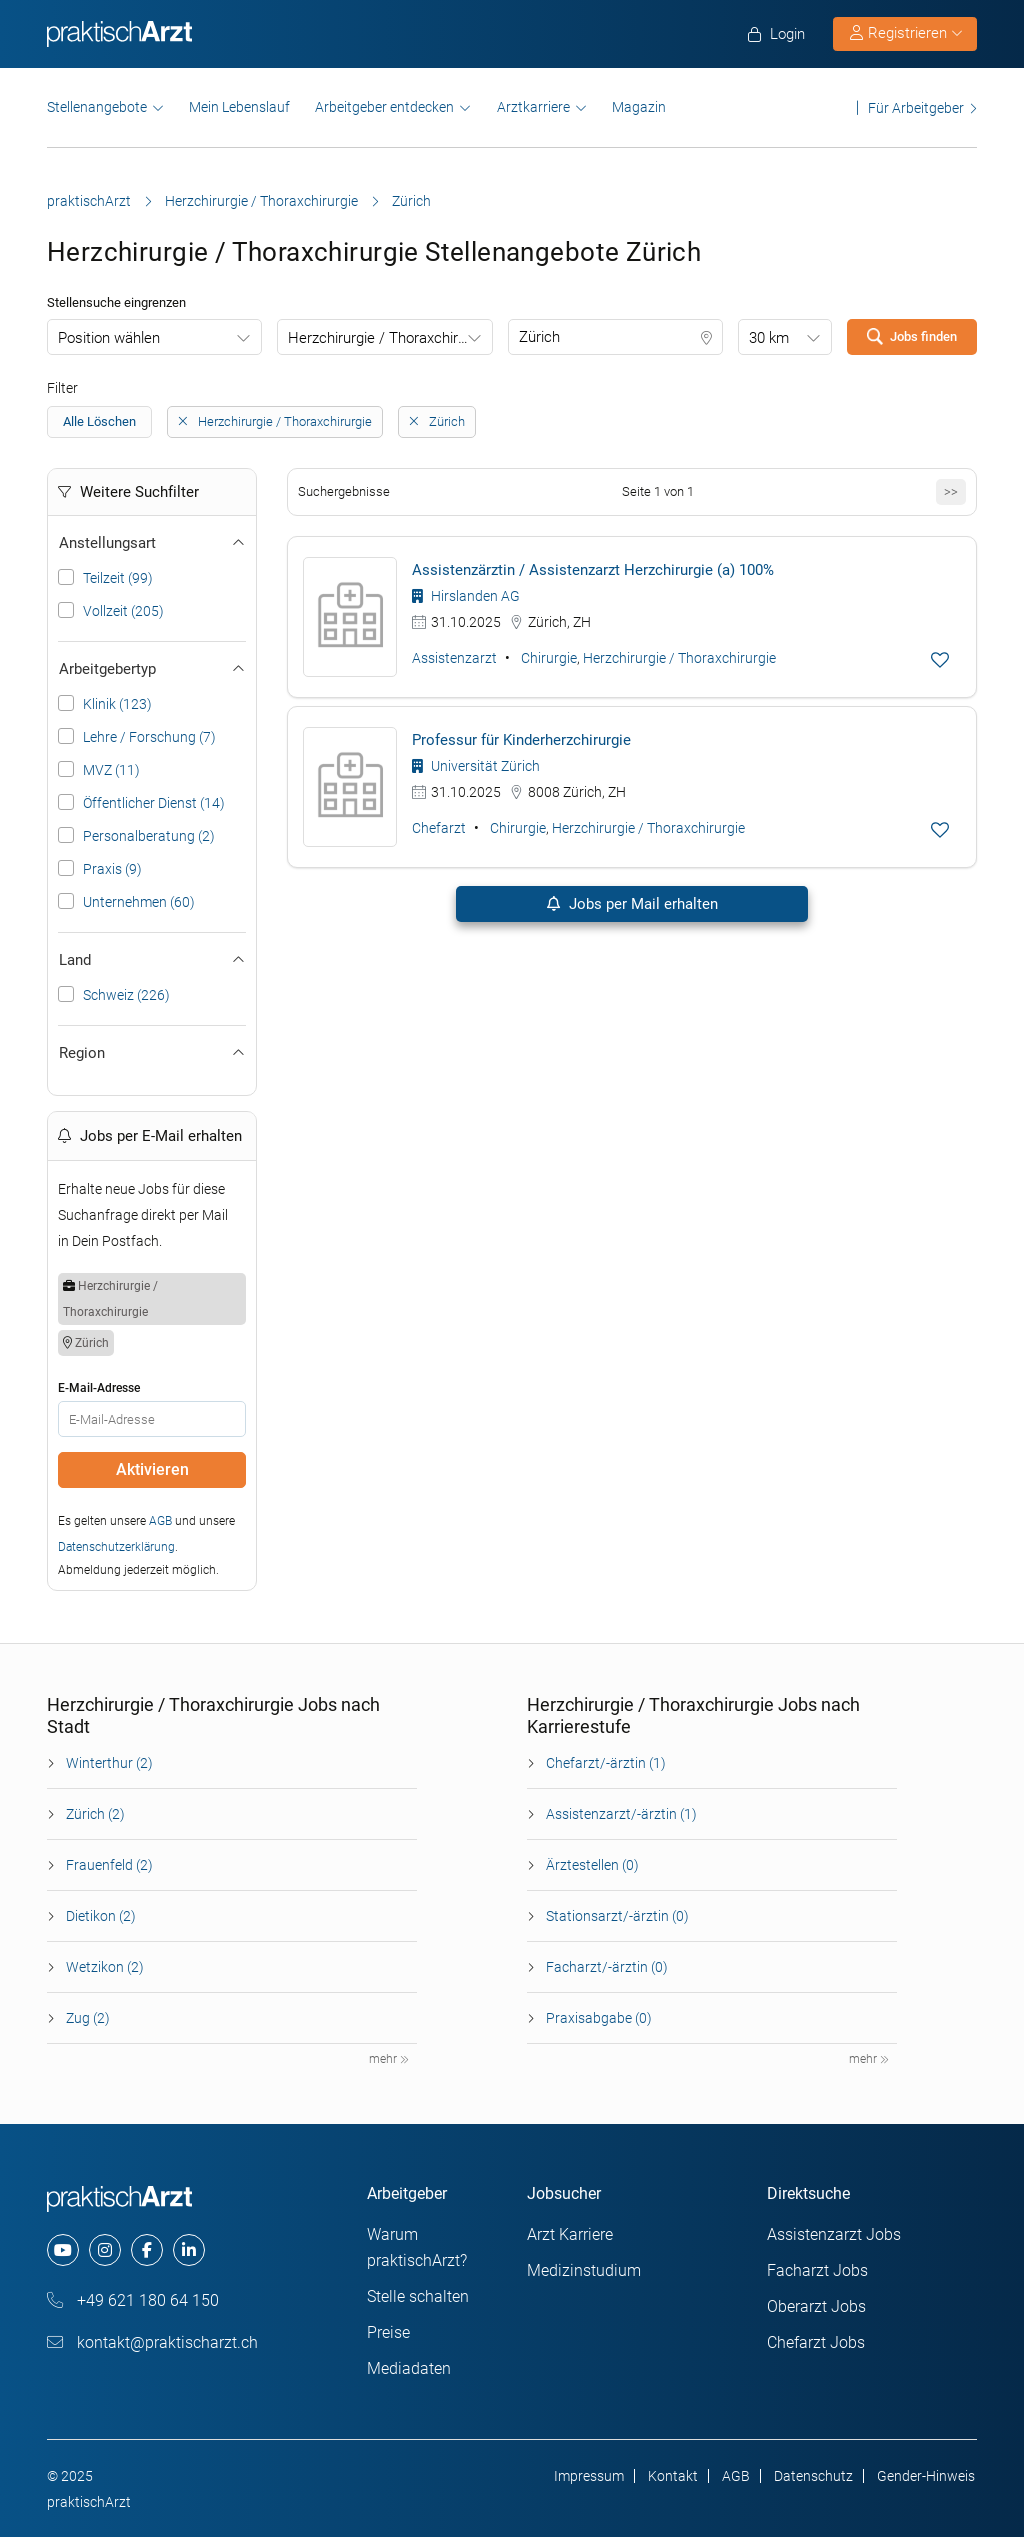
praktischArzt (89, 201)
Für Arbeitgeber (916, 107)
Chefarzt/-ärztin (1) (606, 1763)
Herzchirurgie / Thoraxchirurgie (261, 201)
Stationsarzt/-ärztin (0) (617, 1916)
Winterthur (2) (109, 1763)
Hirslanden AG (466, 596)
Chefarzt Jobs (816, 2342)
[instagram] (105, 2250)
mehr (389, 2059)
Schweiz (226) (126, 995)
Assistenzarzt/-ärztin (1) (621, 1814)
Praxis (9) (112, 869)
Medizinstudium (584, 2270)
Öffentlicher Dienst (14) (154, 803)
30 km (769, 338)
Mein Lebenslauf (239, 107)
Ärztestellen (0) (592, 1865)
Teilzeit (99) (118, 578)
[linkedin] (189, 2250)
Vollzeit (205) (123, 611)
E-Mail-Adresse (99, 1388)
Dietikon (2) (101, 1916)
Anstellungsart (152, 543)
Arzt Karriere (570, 2234)
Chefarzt (439, 828)
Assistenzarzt (454, 658)
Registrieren (906, 33)
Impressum (589, 2476)
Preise (388, 2332)
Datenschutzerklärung (116, 1547)
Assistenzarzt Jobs (834, 2234)
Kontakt (673, 2476)
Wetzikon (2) (105, 1967)
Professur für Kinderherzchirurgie (521, 740)
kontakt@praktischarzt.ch (152, 2342)
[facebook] (147, 2250)
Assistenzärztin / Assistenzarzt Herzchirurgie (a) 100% (593, 570)
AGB (160, 1521)
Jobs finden (912, 336)
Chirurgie (549, 658)
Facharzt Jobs (817, 2270)
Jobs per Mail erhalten (631, 904)
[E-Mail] (152, 1419)
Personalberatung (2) (149, 836)
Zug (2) (88, 2018)
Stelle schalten (418, 2296)
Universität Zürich (476, 766)
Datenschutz (813, 2476)
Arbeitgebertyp (152, 669)
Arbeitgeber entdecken (384, 107)
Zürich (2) (95, 1814)
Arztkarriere (533, 107)
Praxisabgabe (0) (599, 2018)
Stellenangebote (97, 107)
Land (152, 960)
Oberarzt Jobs (816, 2306)
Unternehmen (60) (139, 902)
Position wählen (109, 338)
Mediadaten (409, 2368)
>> (951, 491)
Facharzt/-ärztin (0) (607, 1967)
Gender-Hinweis (926, 2476)
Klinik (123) (117, 704)
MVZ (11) (111, 770)
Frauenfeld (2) (109, 1865)
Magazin (639, 107)
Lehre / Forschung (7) (149, 737)
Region (152, 1053)
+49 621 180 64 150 (133, 2300)
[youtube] (63, 2250)
